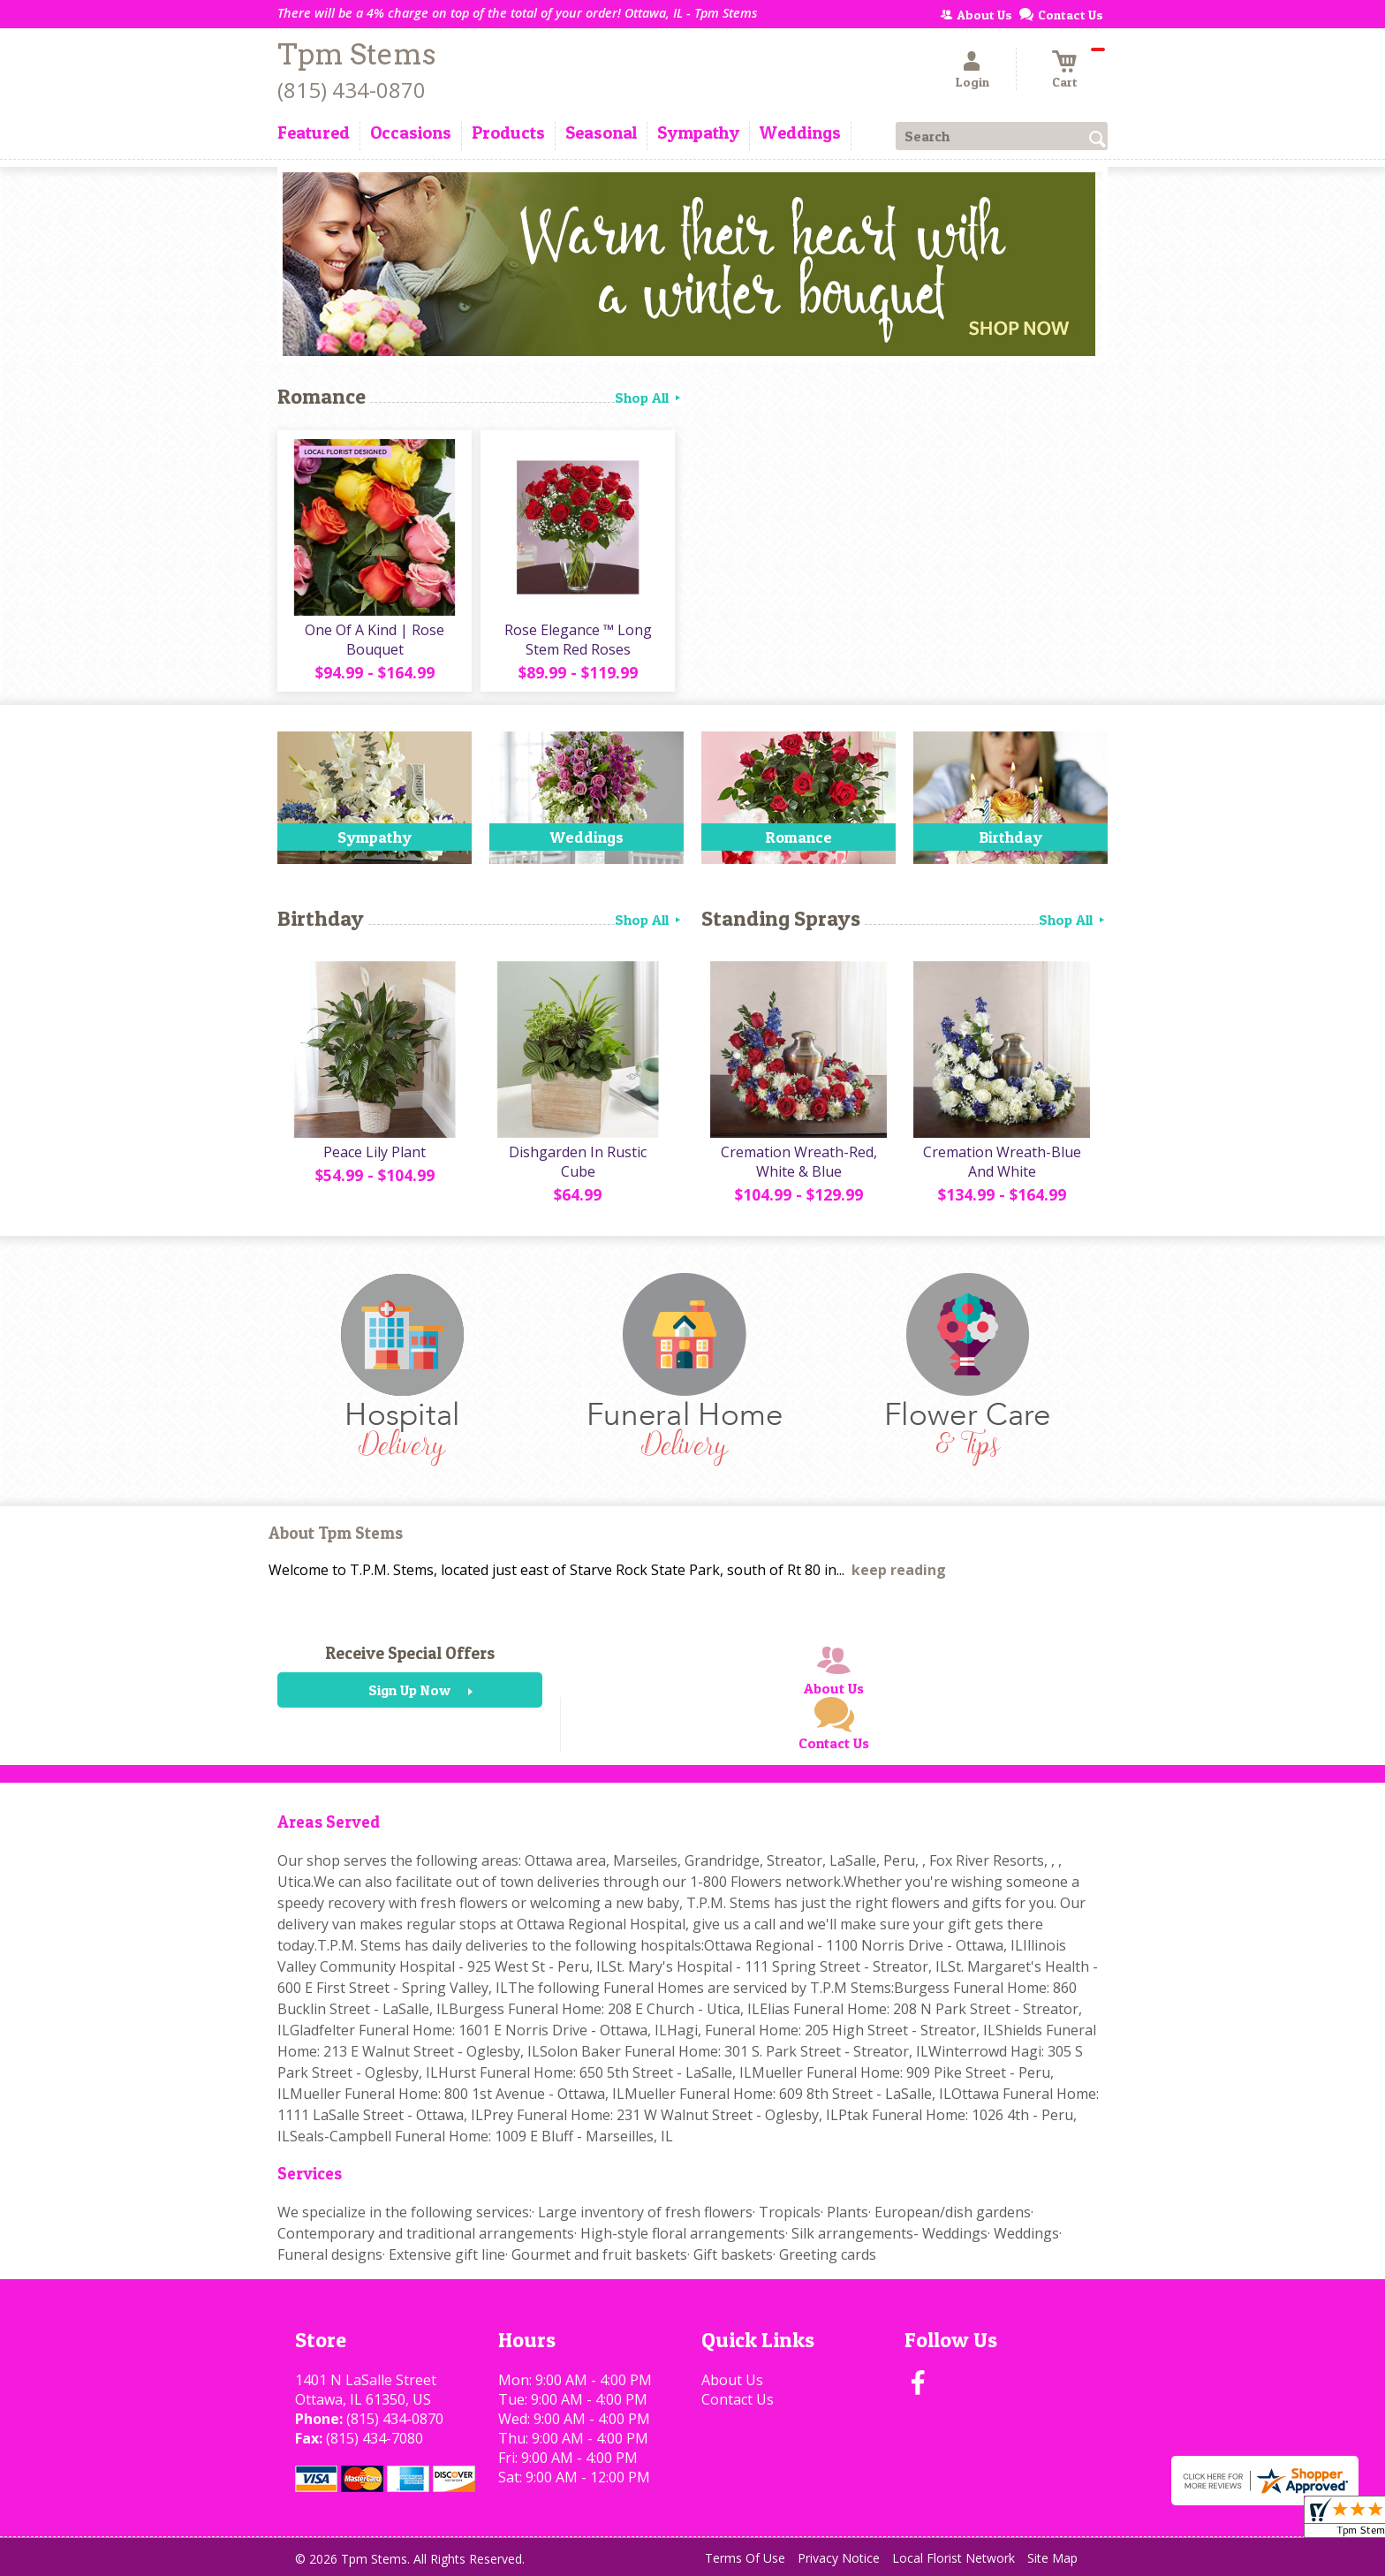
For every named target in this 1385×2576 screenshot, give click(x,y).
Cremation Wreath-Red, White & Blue (799, 1161)
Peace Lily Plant (374, 1152)
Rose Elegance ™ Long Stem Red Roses (578, 639)
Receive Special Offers (410, 1652)
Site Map (1052, 2557)
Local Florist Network (953, 2557)
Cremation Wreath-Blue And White (1002, 1161)
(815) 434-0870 (351, 89)
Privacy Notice (839, 2557)
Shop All (649, 397)
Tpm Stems (356, 54)
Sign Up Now (409, 1690)
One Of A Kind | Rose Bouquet (374, 639)
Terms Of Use (745, 2557)
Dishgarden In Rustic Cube (578, 1161)
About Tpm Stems (336, 1533)
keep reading (898, 1570)
